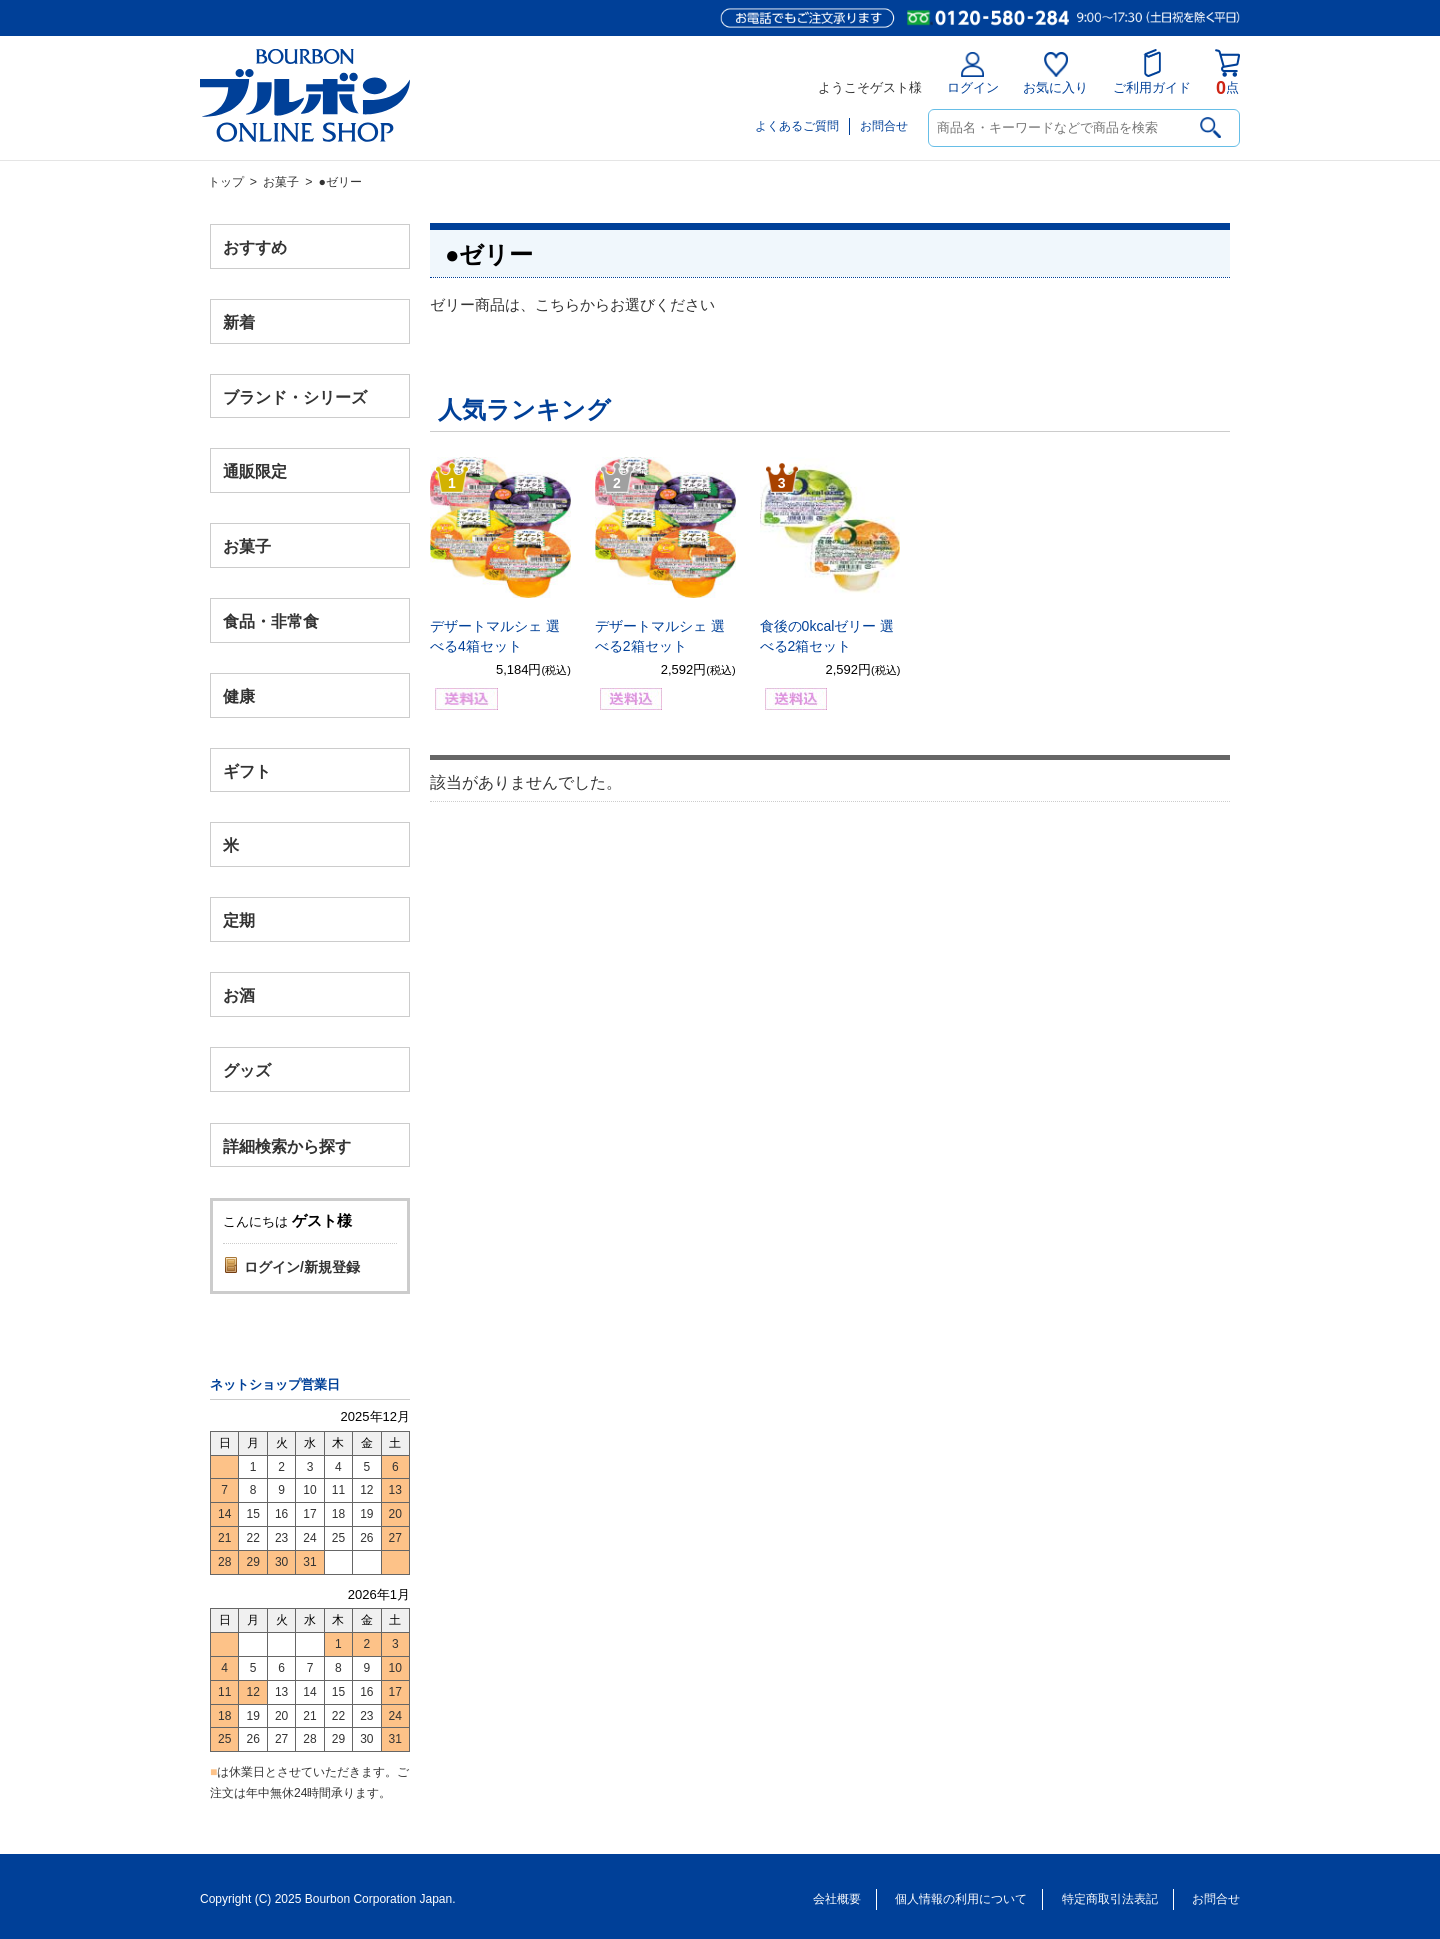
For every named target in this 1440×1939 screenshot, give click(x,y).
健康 (239, 695)
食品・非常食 (271, 621)
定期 (239, 920)
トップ (226, 182)
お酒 (239, 994)
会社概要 (837, 1899)
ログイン (973, 73)
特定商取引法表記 (1110, 1899)
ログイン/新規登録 (302, 1267)
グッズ (247, 1069)
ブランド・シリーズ (295, 396)
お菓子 (281, 182)
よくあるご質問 (797, 126)
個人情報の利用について (961, 1899)
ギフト (247, 770)
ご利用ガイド (1152, 72)
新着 (239, 321)
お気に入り (1055, 73)
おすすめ (255, 247)
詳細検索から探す (287, 1145)
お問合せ (884, 126)
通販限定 (255, 471)
